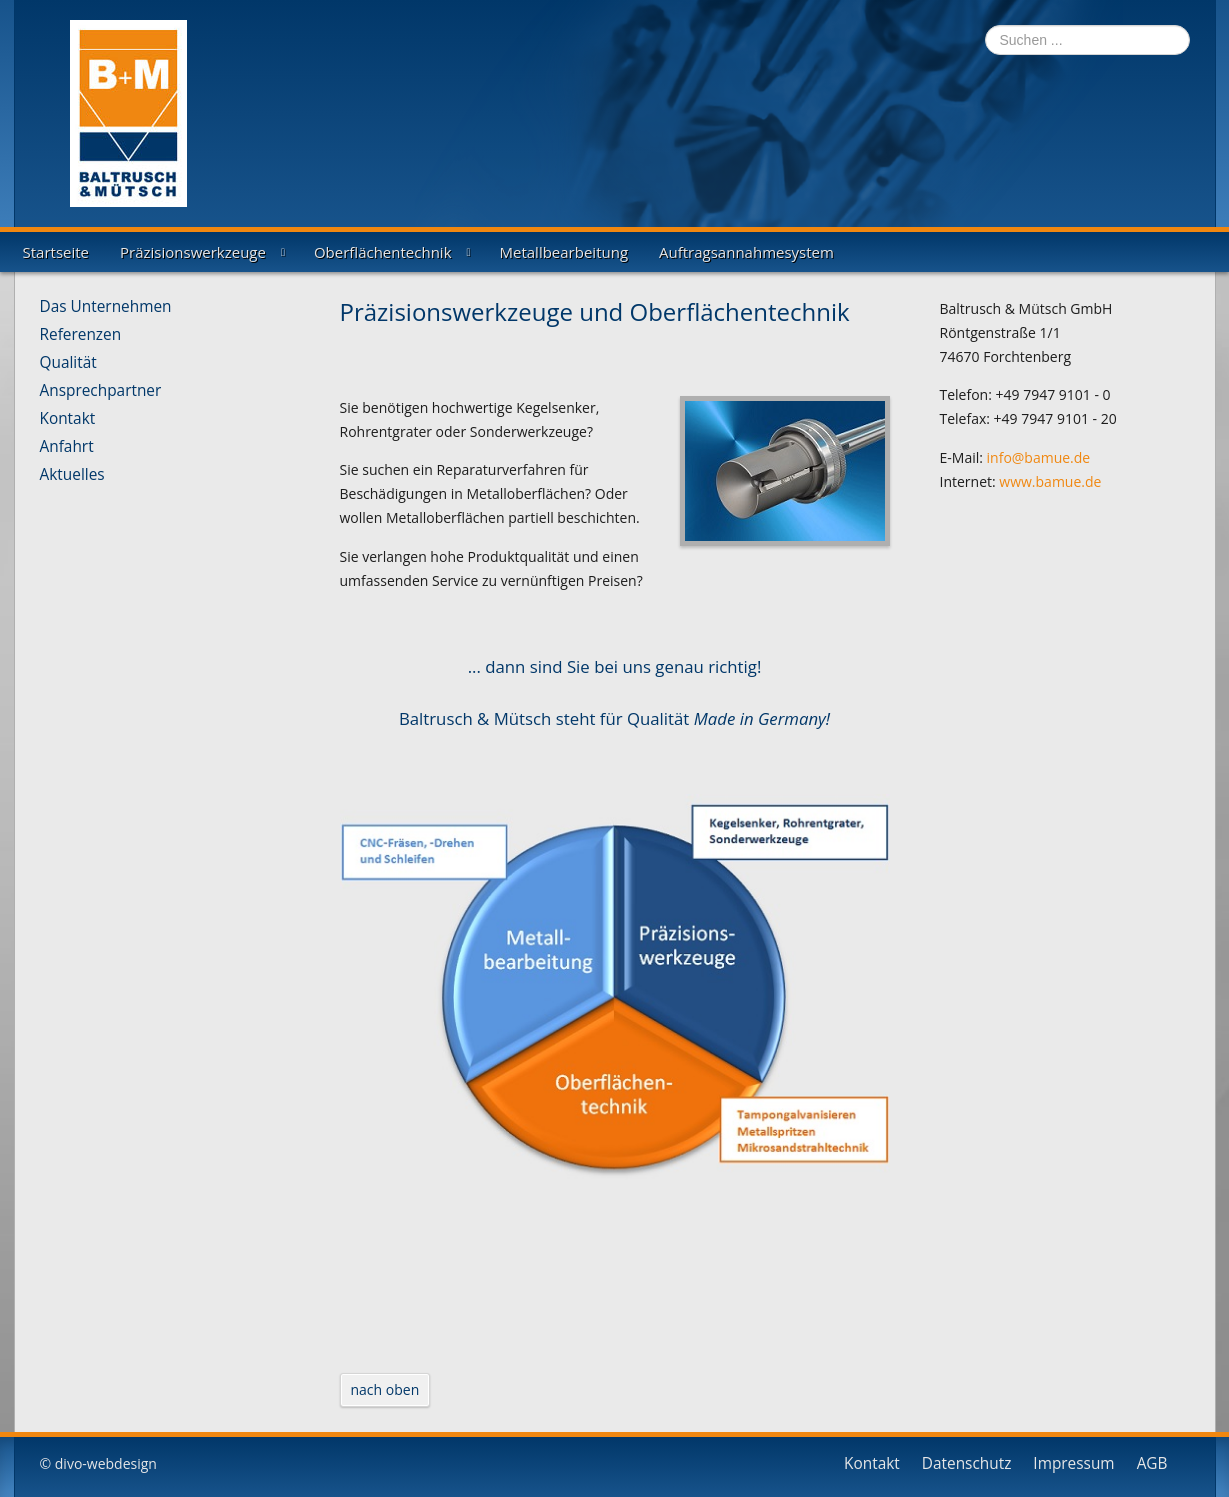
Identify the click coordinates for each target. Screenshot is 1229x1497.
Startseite (56, 252)
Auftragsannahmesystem (746, 252)
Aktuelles (72, 475)
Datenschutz (967, 1464)
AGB (1152, 1464)
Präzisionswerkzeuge (193, 252)
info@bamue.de (1039, 457)
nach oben (385, 1389)
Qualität (68, 363)
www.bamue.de (1050, 481)
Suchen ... (985, 25)
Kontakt (68, 419)
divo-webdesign (106, 1463)
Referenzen (81, 335)
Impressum (1073, 1464)
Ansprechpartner (101, 391)
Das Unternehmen (106, 307)
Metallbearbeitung (564, 252)
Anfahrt (67, 447)
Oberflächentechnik (383, 252)
